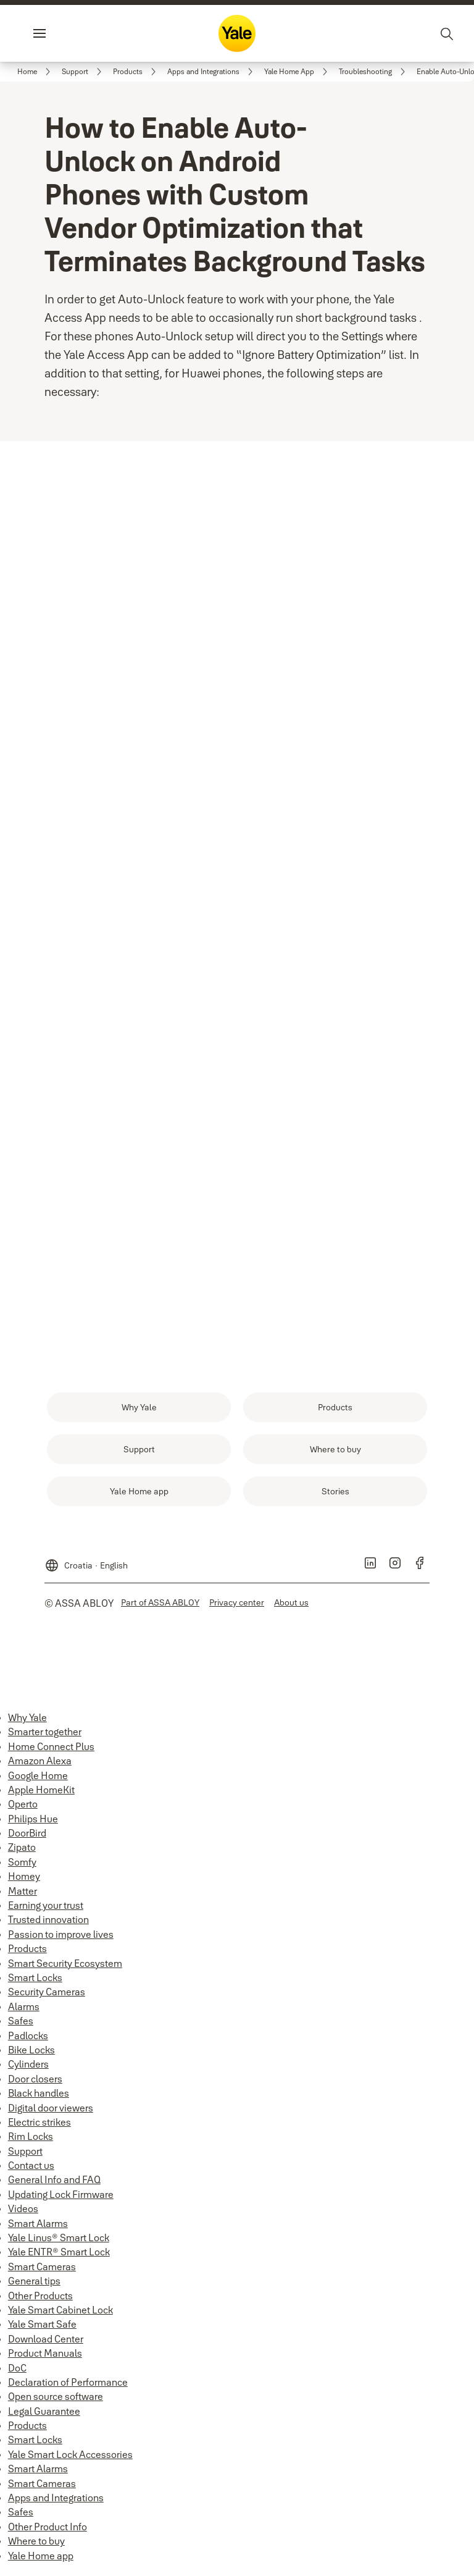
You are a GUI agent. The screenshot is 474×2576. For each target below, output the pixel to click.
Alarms (24, 2011)
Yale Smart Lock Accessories (70, 2459)
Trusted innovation (48, 1924)
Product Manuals (45, 2358)
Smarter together (44, 1736)
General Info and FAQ (54, 2184)
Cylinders (28, 2069)
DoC (17, 2373)
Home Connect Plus (51, 1751)
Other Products (40, 2300)
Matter (22, 1896)
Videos (23, 2213)
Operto (23, 1809)
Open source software (55, 2401)
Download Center (45, 2344)
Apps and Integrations (56, 2502)
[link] (35, 71)
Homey (24, 1881)
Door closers (35, 2083)
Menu (60, 33)
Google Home (38, 1780)
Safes (20, 2025)
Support (25, 2156)
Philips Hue (33, 1823)
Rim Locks (30, 2141)
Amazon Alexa (40, 1765)
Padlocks (28, 2040)
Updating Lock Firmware (61, 2199)
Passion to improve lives (61, 1939)
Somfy (22, 1867)
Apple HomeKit (41, 1794)
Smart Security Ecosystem (65, 1968)
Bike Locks (31, 2054)
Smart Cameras (42, 2271)
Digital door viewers (50, 2113)
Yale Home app (40, 2560)
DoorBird (27, 1838)
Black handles (38, 2098)
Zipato (22, 1852)
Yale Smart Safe (42, 2329)
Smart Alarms (38, 2228)
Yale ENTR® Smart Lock (59, 2256)
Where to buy (36, 2546)
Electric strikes (39, 2127)
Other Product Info (47, 2531)
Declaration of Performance (68, 2387)
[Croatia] (86, 1565)
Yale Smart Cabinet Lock (60, 2315)
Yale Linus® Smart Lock (58, 2242)
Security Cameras (46, 1996)
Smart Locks (35, 1982)
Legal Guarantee (44, 2416)
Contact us (31, 2170)
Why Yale (27, 1722)
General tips (34, 2285)
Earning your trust (45, 1910)
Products (27, 1953)
